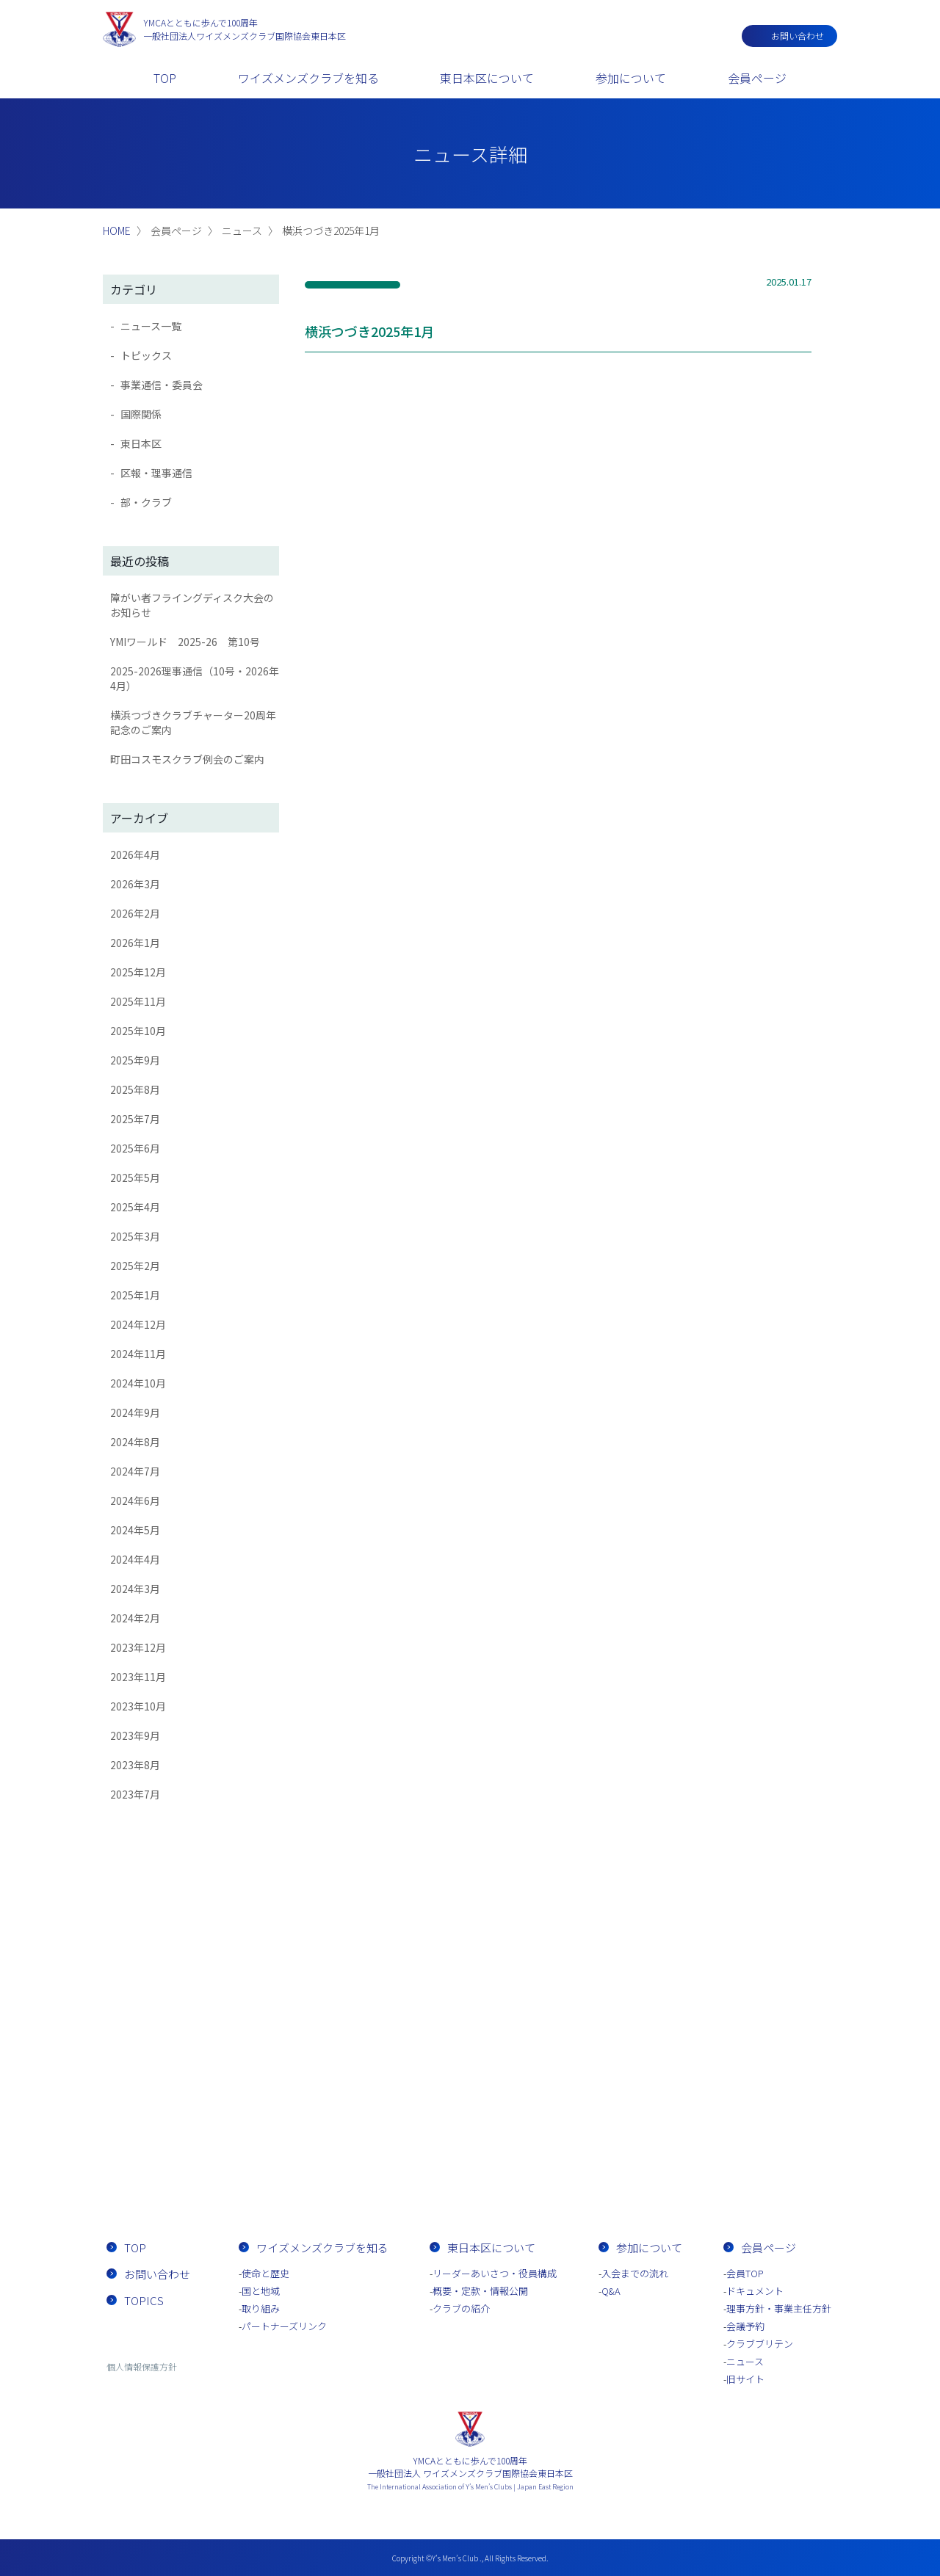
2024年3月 (135, 1588)
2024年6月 (135, 1500)
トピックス (146, 355)
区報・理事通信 (156, 472)
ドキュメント (755, 2291)
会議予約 (745, 2326)
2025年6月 (135, 1148)
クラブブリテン (759, 2344)
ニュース (745, 2361)
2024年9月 (135, 1412)
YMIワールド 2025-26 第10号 (185, 641)
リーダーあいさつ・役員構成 (495, 2273)
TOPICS (144, 2300)
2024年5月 (135, 1530)
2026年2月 (135, 913)
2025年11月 (138, 1001)
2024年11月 (138, 1353)
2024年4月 (135, 1559)
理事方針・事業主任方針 (778, 2308)
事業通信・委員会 (161, 384)
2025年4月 (135, 1207)
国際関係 (141, 414)
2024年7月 (135, 1471)
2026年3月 (135, 884)
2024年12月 (138, 1324)
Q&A (611, 2291)
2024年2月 (135, 1618)
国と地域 (261, 2291)
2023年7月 (135, 1794)
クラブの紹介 (461, 2308)
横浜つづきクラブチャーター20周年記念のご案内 (193, 722)
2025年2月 (135, 1265)
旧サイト (745, 2379)
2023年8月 (135, 1764)
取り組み (261, 2308)
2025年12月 (138, 972)
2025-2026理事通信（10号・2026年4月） (194, 678)
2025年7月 (135, 1118)
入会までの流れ (554, 2165)
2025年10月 (138, 1030)
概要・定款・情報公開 (480, 2291)
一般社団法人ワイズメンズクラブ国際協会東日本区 (244, 29)
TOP (164, 78)
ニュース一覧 (150, 326)
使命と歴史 (265, 2273)
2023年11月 (138, 1676)
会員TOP (745, 2273)
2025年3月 (135, 1236)
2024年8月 (135, 1441)
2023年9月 (135, 1735)
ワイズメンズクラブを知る (308, 78)
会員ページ (757, 78)
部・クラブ (146, 502)
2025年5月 (135, 1177)
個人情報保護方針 (141, 2366)
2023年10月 (138, 1706)
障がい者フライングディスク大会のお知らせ (192, 605)
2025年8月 (135, 1089)
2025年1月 (135, 1295)
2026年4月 (135, 854)
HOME (117, 230)
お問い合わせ (797, 35)
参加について (631, 78)
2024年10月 (138, 1383)
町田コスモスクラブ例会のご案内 (187, 759)
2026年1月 (135, 942)
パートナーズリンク (284, 2326)
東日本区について (487, 78)
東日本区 (141, 443)
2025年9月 (135, 1060)
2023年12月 (138, 1647)
